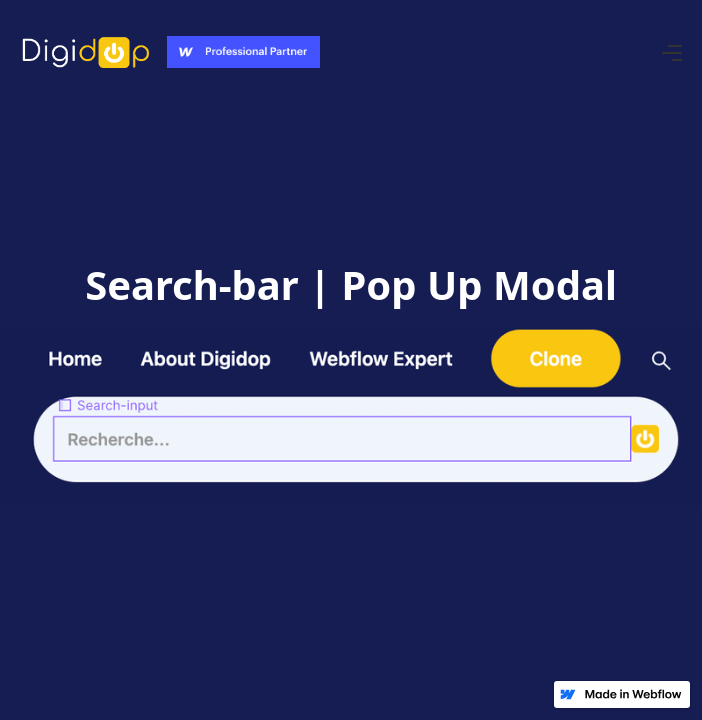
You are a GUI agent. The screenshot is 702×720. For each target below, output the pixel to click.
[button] (672, 52)
